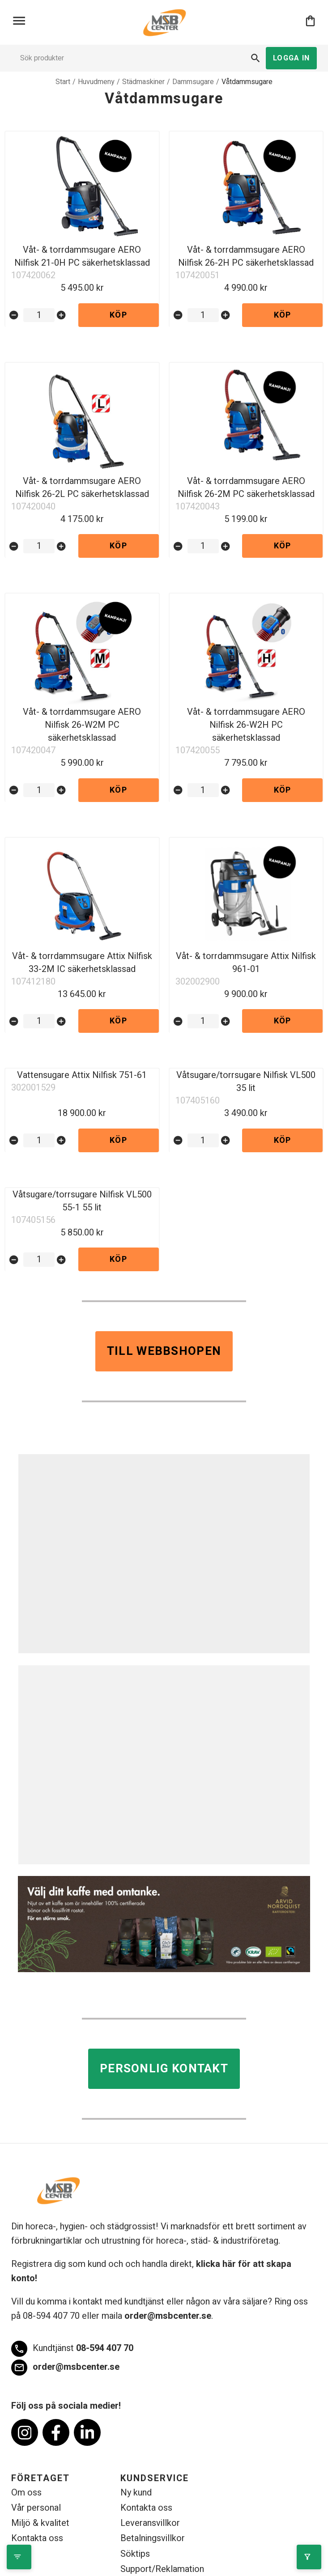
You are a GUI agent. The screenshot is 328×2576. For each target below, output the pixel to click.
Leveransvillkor (150, 2523)
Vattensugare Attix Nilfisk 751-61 (82, 1075)
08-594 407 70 (72, 2350)
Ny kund (136, 2493)
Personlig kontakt (164, 2069)
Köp (118, 315)
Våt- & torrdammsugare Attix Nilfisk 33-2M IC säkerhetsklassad (82, 963)
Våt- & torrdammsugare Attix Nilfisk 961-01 (246, 963)
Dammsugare (193, 81)
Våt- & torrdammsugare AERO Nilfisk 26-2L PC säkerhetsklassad (82, 488)
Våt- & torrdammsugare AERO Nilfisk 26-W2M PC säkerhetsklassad (82, 724)
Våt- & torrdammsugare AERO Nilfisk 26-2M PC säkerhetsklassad (246, 488)
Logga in (291, 58)
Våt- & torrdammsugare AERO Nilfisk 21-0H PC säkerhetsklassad (82, 256)
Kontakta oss (37, 2539)
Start (62, 81)
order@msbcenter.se (167, 2316)
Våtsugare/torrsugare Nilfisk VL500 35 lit (245, 1082)
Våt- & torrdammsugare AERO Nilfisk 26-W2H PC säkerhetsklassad (246, 724)
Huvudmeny (96, 81)
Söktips (135, 2554)
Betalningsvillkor (152, 2539)
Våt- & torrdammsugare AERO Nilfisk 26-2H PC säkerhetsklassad (246, 256)
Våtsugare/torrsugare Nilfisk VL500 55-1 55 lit (82, 1202)
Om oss (26, 2493)
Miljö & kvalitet (40, 2523)
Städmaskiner (143, 81)
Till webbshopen (164, 1352)
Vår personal (36, 2508)
